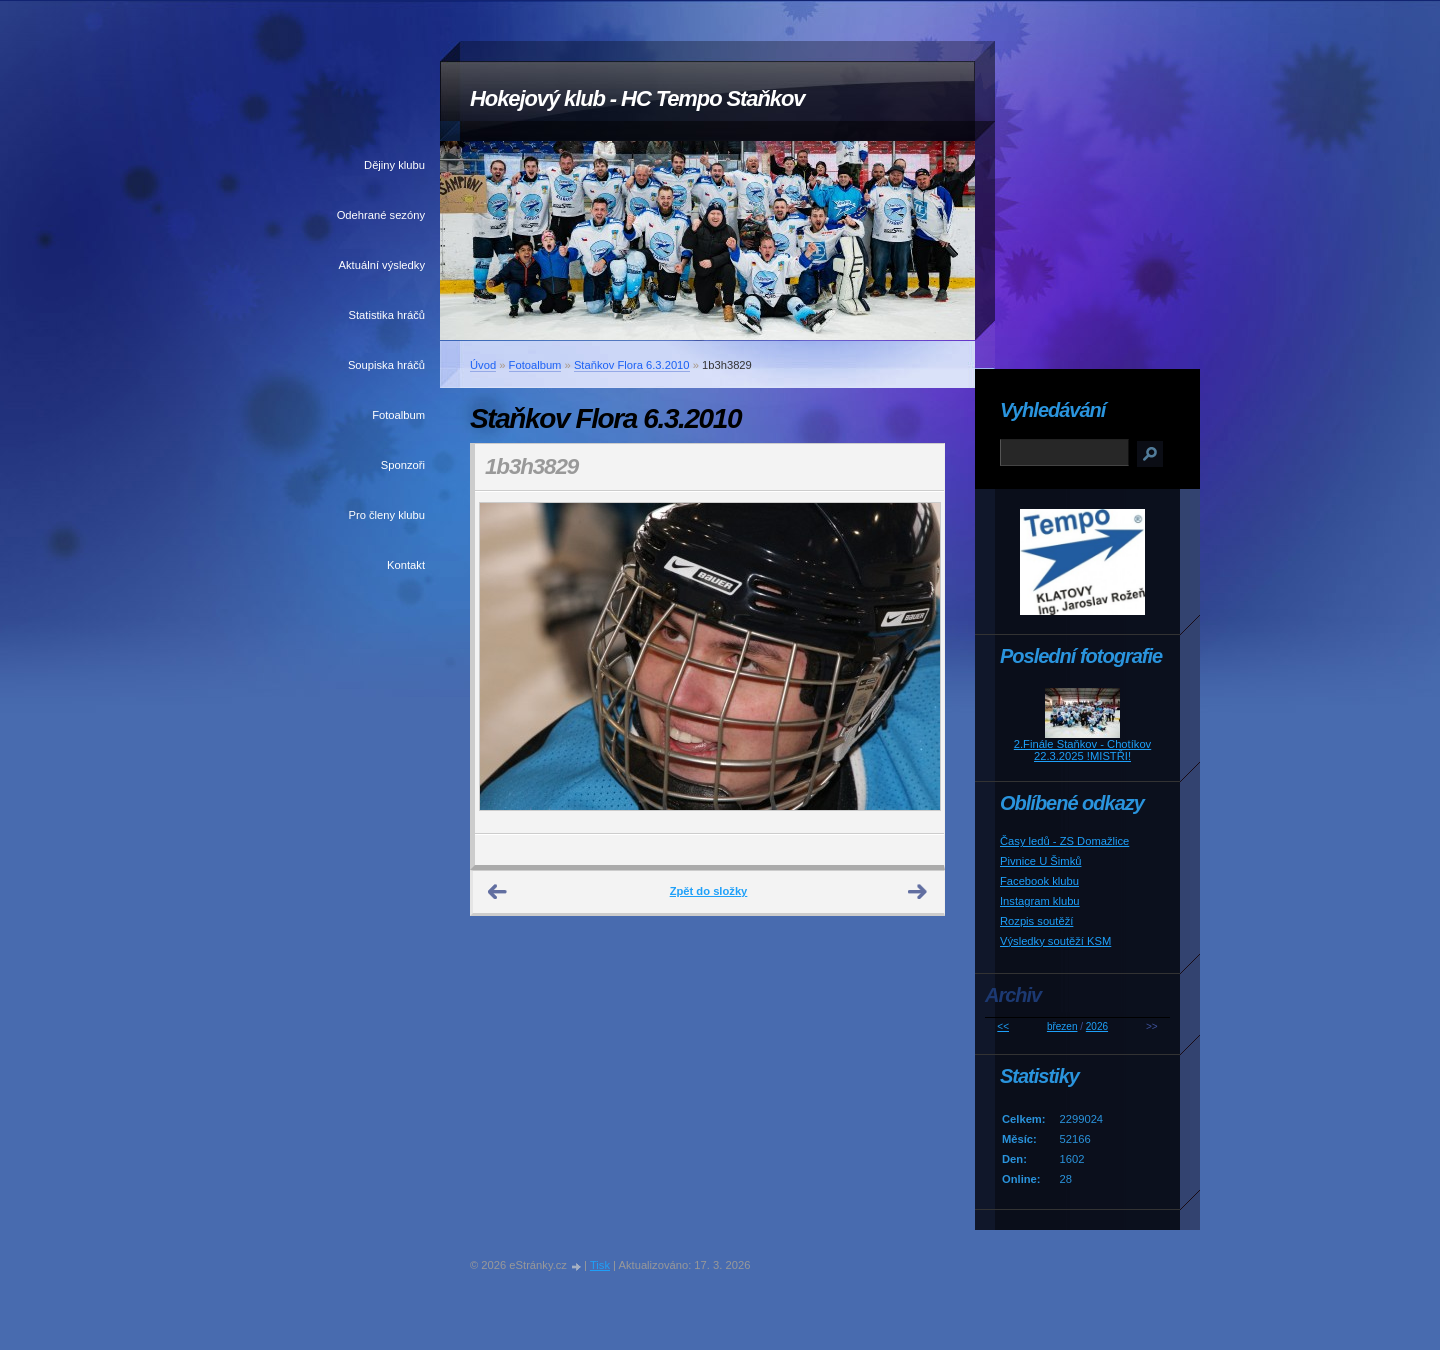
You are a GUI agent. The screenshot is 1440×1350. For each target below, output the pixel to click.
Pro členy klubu (387, 515)
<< (1003, 1026)
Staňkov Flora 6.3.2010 (632, 365)
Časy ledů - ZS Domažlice (1064, 841)
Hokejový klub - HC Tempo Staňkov (637, 98)
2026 (1097, 1026)
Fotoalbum (398, 415)
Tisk (600, 1265)
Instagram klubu (1040, 901)
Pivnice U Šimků (1040, 861)
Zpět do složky (709, 891)
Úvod (483, 365)
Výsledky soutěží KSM (1055, 941)
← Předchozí (498, 892)
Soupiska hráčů (386, 365)
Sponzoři (403, 465)
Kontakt (406, 565)
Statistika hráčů (387, 315)
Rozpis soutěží (1036, 921)
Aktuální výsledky (382, 265)
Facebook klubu (1039, 881)
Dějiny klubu (394, 165)
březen (1062, 1026)
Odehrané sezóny (381, 215)
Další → (918, 892)
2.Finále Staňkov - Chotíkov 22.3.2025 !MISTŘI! (1082, 750)
